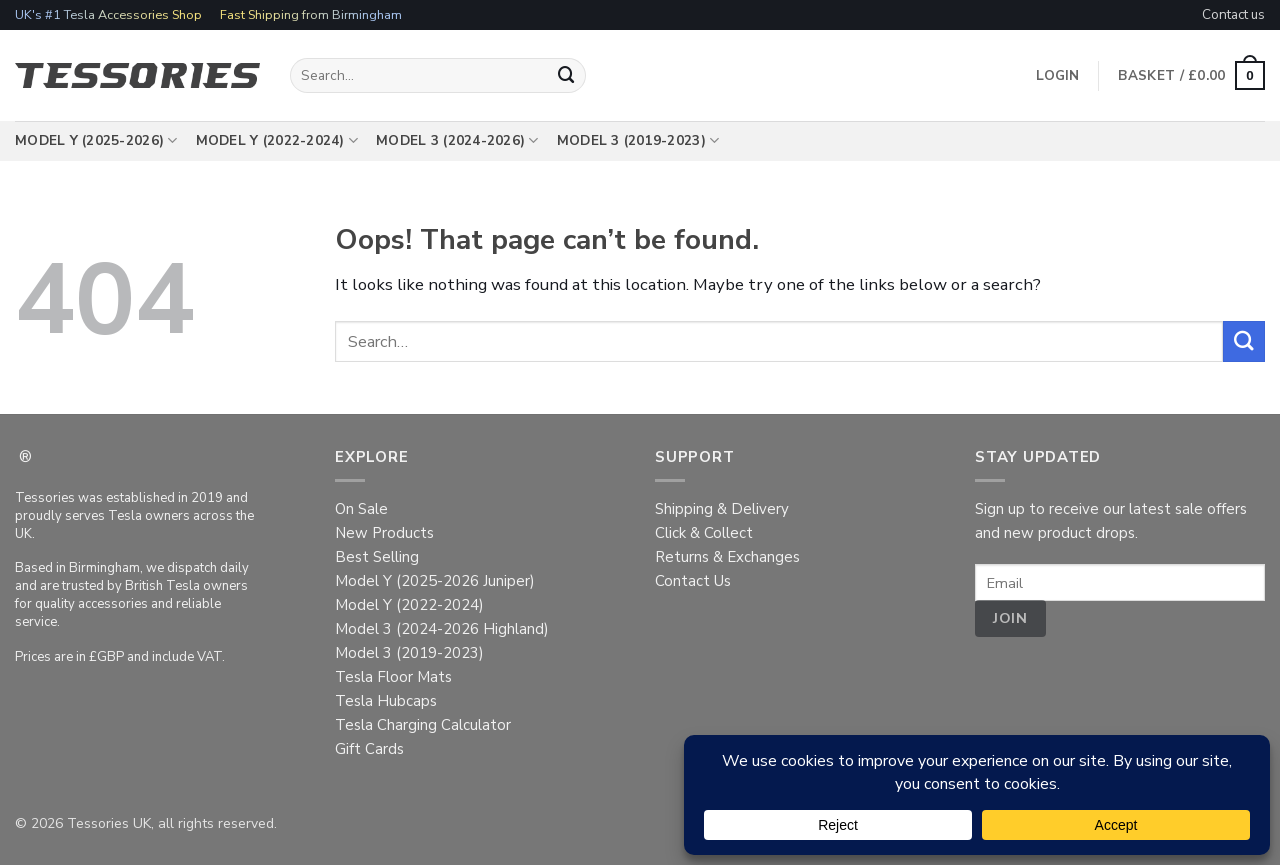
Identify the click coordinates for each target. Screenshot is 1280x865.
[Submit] (567, 75)
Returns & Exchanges (727, 557)
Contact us (1233, 14)
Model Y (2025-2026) (96, 141)
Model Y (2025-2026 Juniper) (435, 581)
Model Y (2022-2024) (277, 141)
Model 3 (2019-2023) (638, 141)
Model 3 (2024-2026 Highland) (442, 629)
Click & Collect (704, 533)
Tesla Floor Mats (393, 677)
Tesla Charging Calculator (423, 725)
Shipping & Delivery (722, 509)
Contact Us (693, 581)
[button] (1191, 76)
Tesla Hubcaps (386, 701)
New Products (384, 533)
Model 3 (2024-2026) (457, 141)
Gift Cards (369, 749)
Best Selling (377, 557)
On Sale (361, 509)
